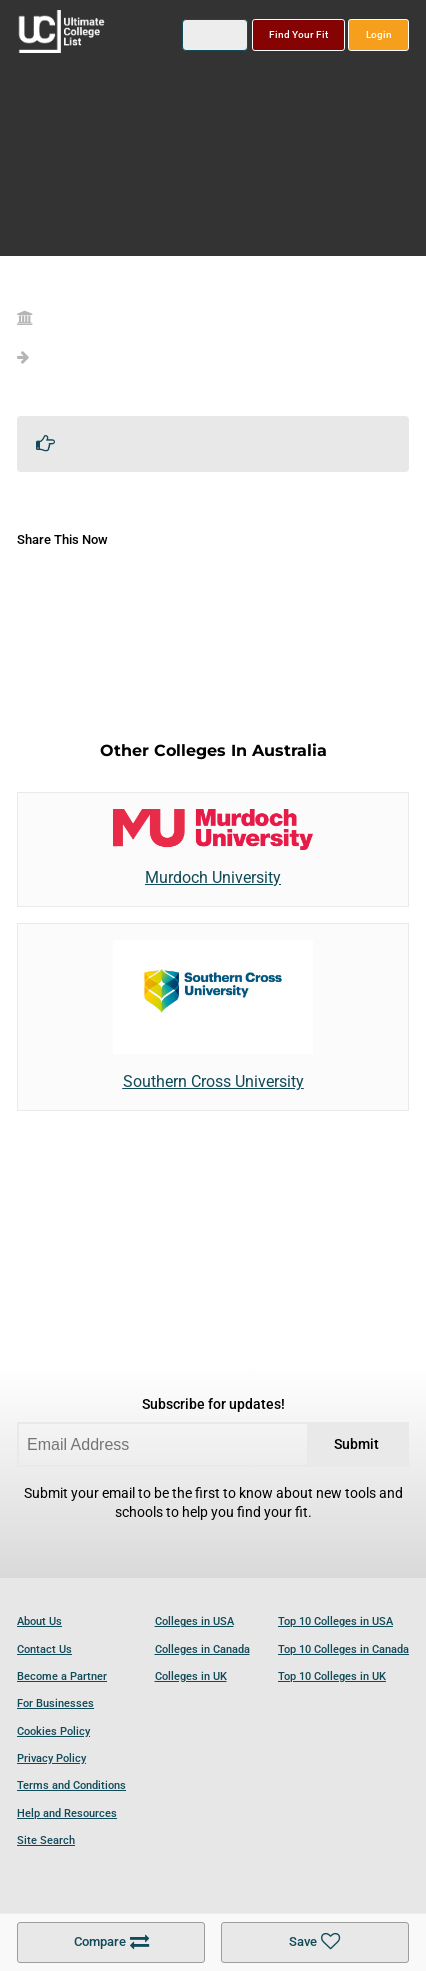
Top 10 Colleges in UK (332, 1676)
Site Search (46, 1840)
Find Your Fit (298, 34)
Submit (356, 1444)
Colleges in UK (191, 1676)
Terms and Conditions (71, 1785)
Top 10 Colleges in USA (335, 1621)
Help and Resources (67, 1813)
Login (379, 34)
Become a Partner (62, 1676)
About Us (39, 1621)
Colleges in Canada (202, 1649)
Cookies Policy (53, 1731)
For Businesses (55, 1703)
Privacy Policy (51, 1758)
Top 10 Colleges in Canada (343, 1649)
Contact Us (44, 1649)
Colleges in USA (194, 1621)
